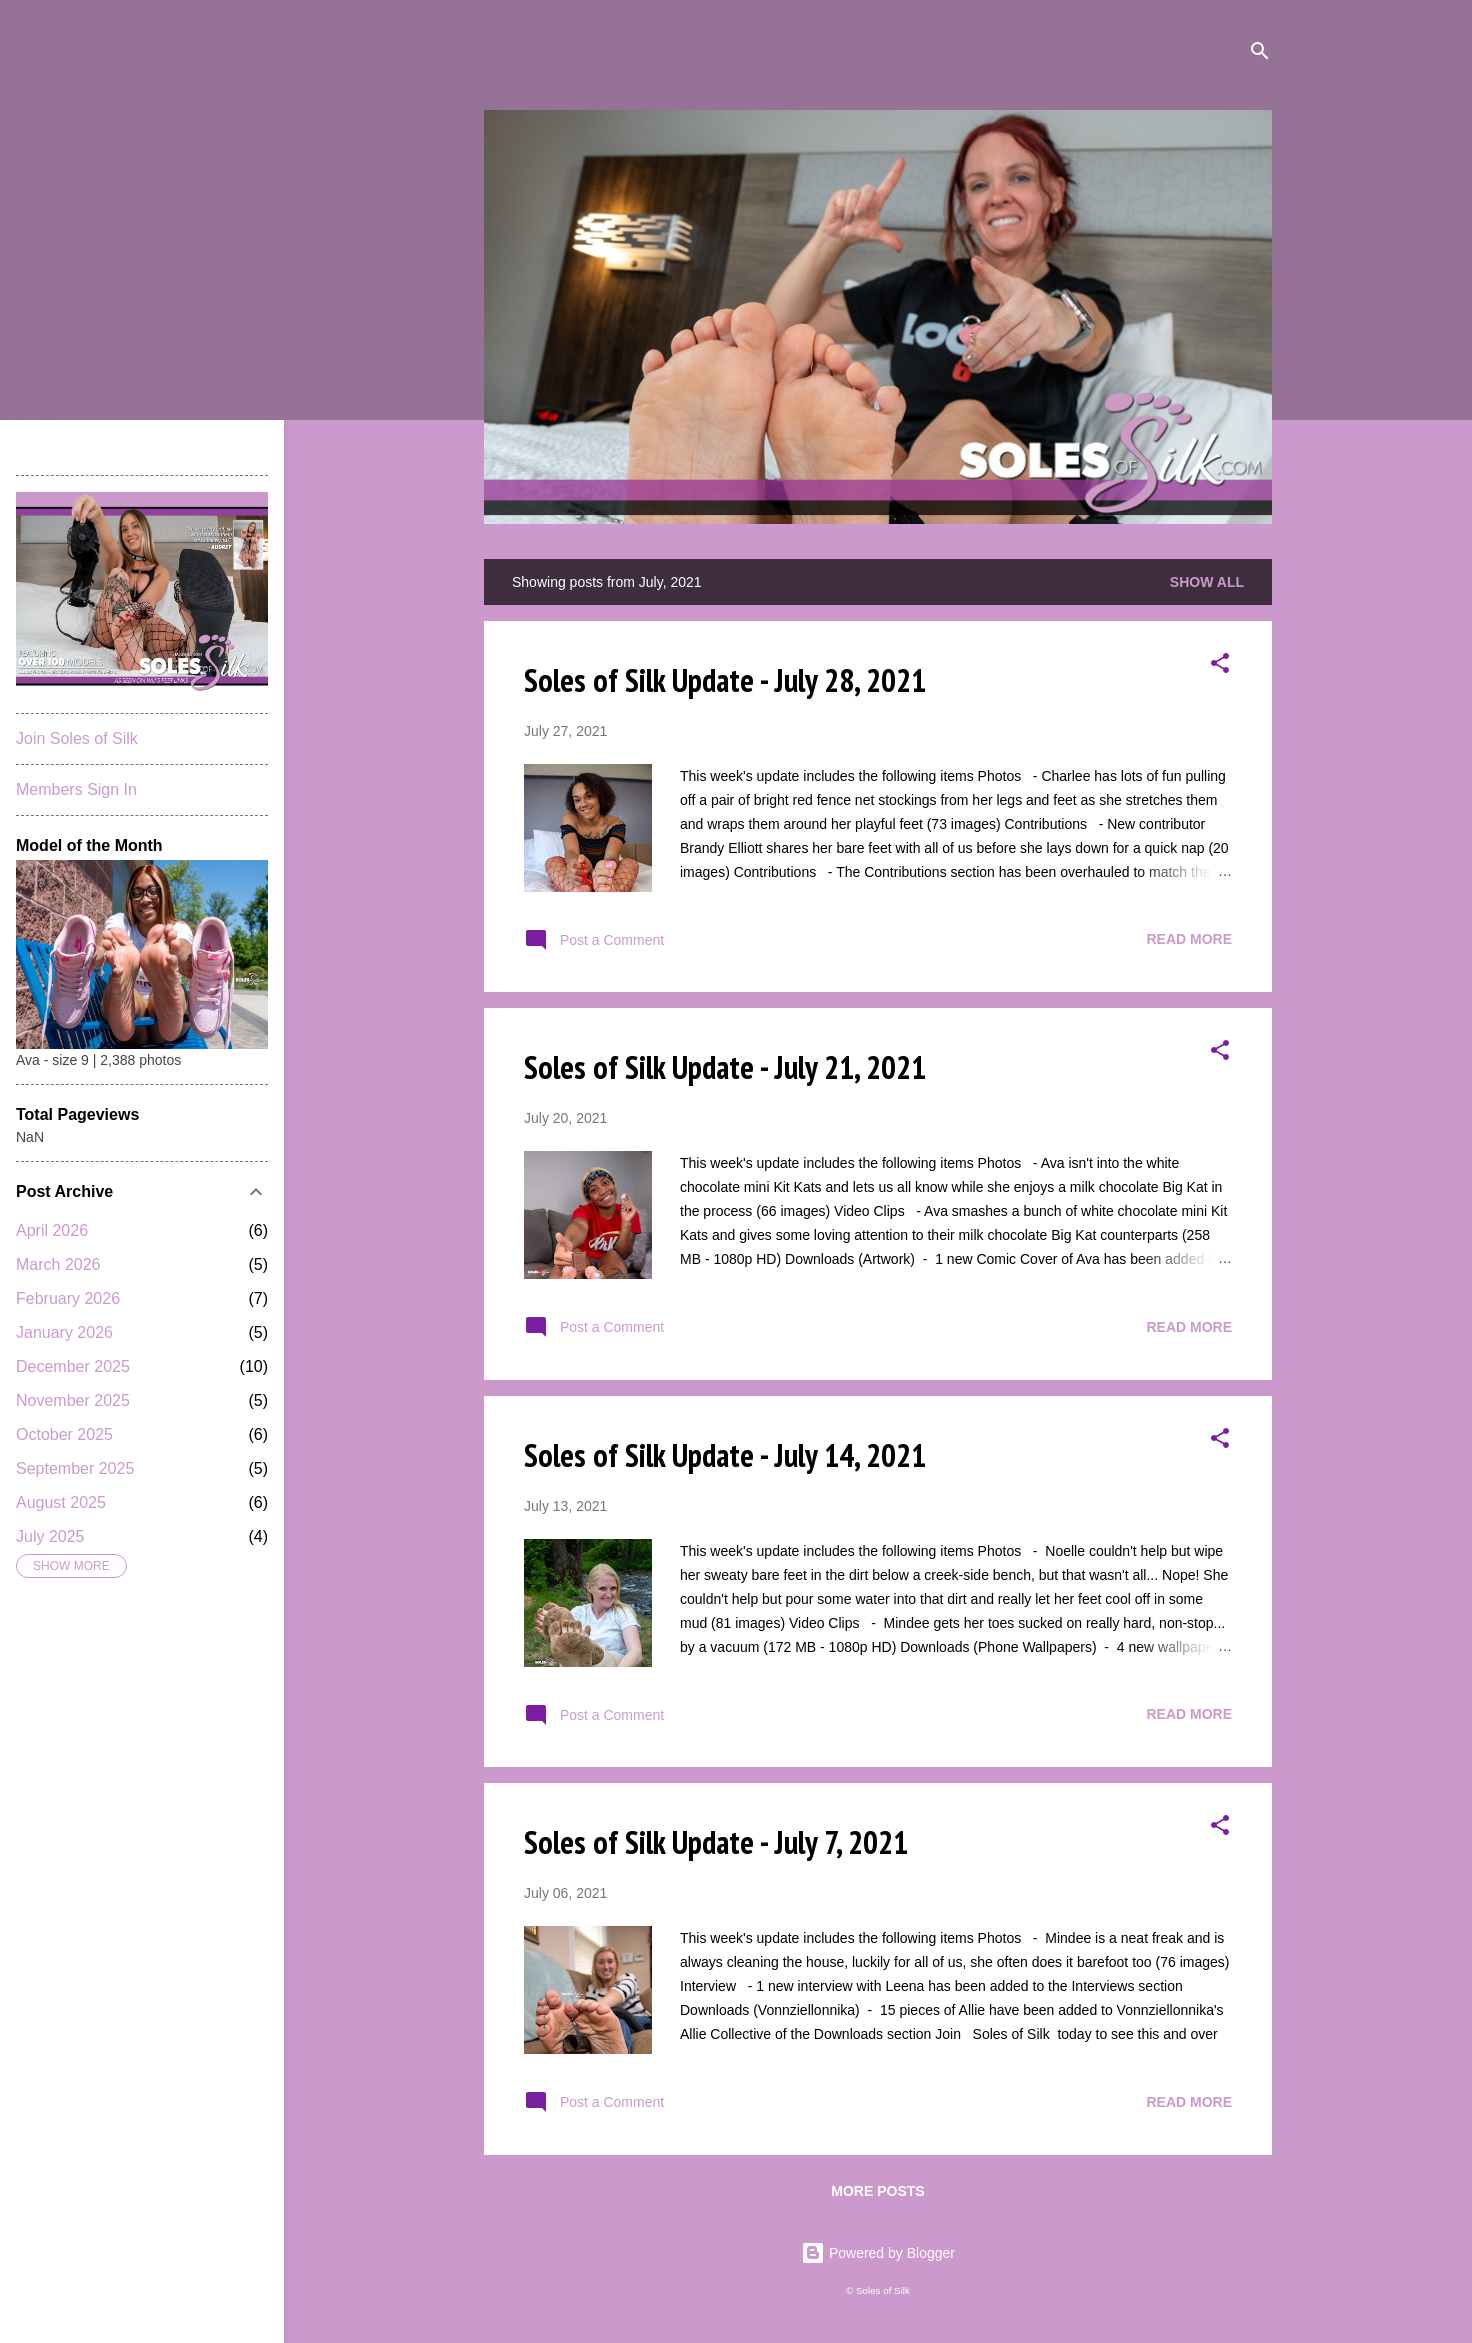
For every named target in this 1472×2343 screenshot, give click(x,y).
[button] (1220, 666)
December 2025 (73, 1366)
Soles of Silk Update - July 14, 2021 (725, 1455)
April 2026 (52, 1230)
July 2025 (50, 1536)
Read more (1189, 939)
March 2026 (58, 1264)
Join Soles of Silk (77, 738)
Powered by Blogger (878, 2253)
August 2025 (61, 1502)
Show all (1207, 582)
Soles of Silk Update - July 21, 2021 (725, 1067)
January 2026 (64, 1332)
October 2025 (64, 1434)
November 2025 (73, 1400)
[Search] (1260, 54)
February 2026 (68, 1298)
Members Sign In (76, 789)
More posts (877, 2191)
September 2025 (75, 1468)
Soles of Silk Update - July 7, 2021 (716, 1842)
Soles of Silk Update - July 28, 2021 (725, 680)
